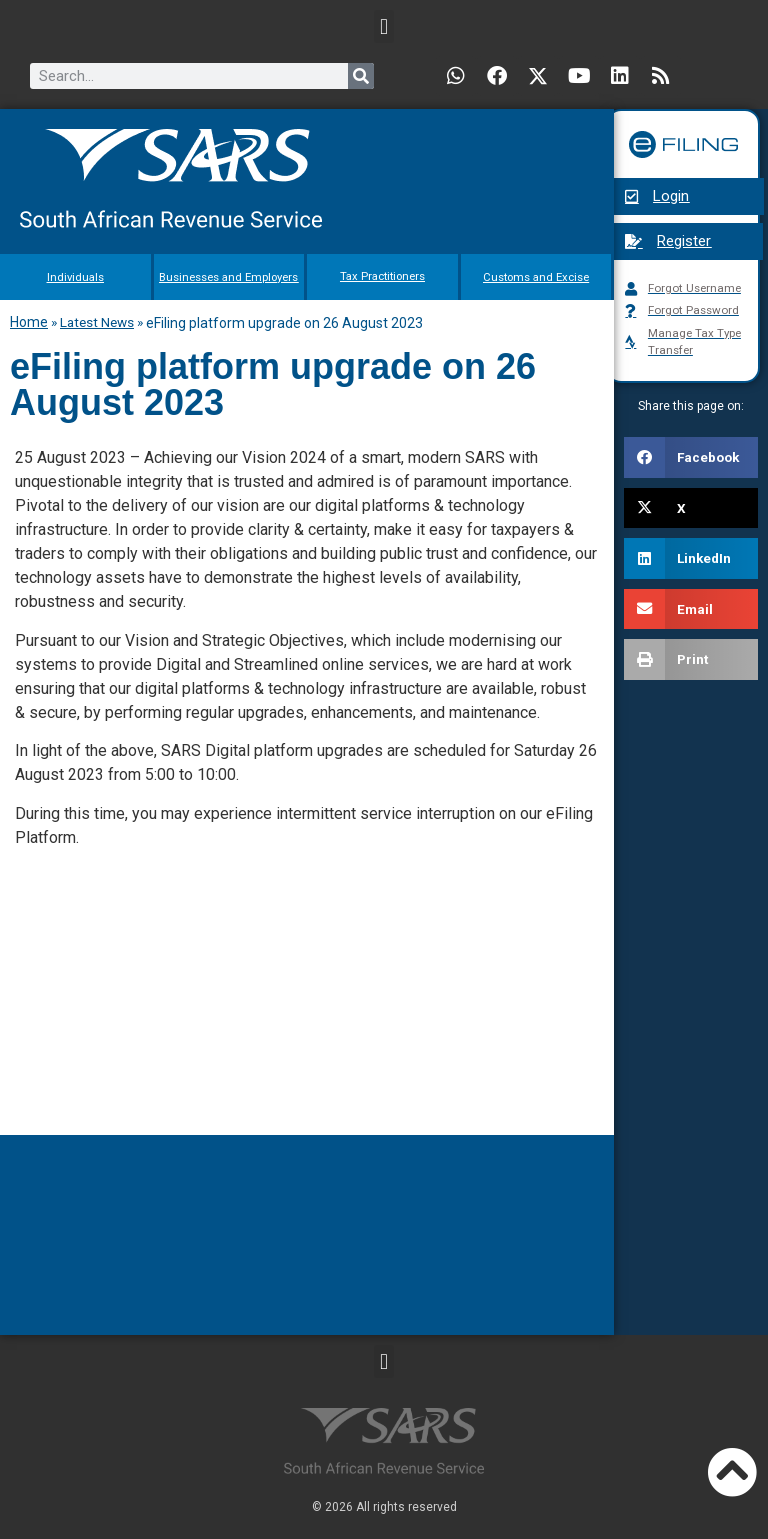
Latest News (97, 321)
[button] (383, 26)
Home (29, 321)
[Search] (361, 76)
